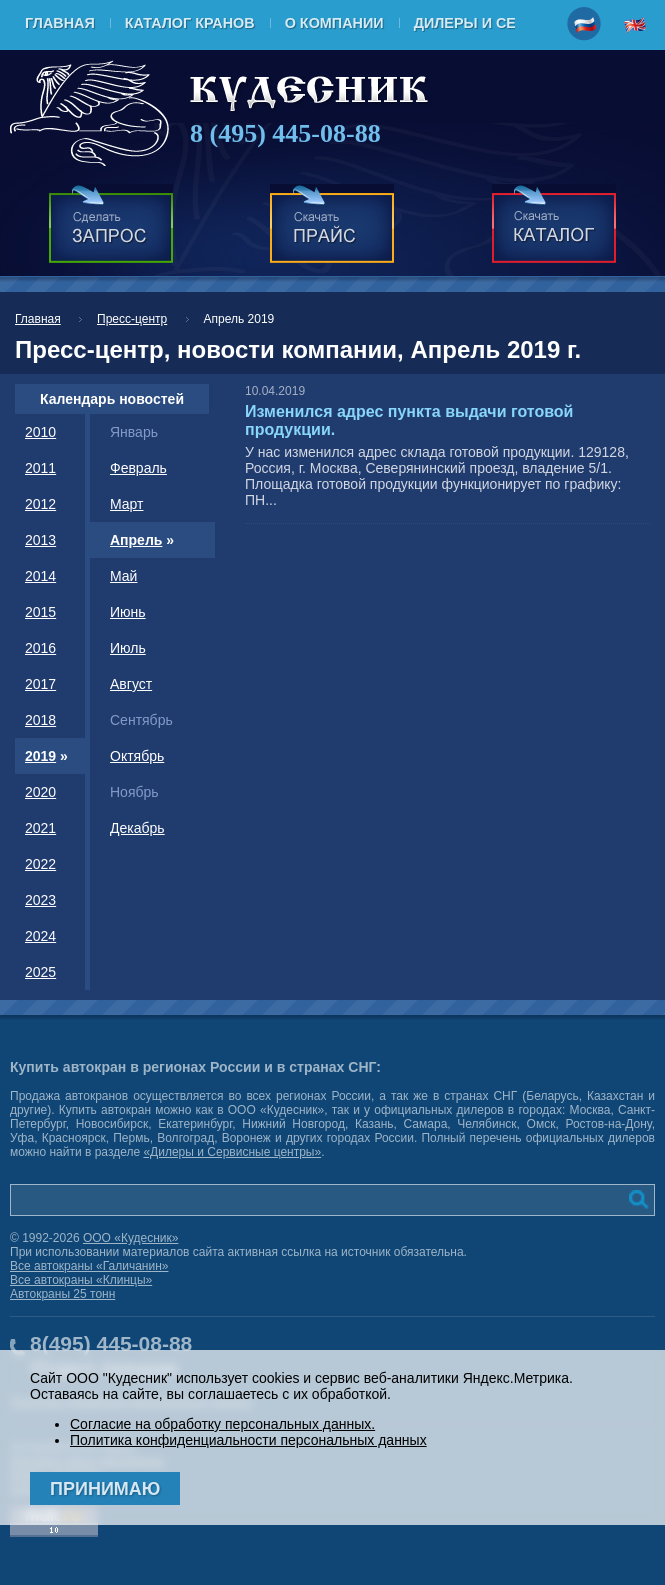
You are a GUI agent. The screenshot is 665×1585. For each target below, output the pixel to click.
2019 (40, 756)
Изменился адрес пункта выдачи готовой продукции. (409, 420)
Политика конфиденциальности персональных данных (248, 1440)
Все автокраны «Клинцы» (81, 1280)
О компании (334, 23)
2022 (40, 864)
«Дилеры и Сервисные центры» (232, 1152)
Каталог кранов (190, 23)
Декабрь (137, 828)
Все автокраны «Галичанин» (89, 1266)
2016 (40, 648)
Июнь (128, 612)
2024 (40, 936)
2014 (40, 576)
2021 (40, 828)
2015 (40, 612)
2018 (40, 720)
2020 (40, 792)
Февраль (138, 468)
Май (123, 576)
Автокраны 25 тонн (62, 1294)
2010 (40, 432)
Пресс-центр (132, 319)
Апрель (136, 540)
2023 (40, 900)
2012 (40, 504)
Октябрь (137, 756)
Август (131, 684)
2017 (40, 684)
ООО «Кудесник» (131, 1238)
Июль (128, 648)
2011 (40, 468)
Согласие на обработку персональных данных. (222, 1424)
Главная (60, 23)
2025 (40, 972)
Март (127, 504)
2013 (40, 540)
